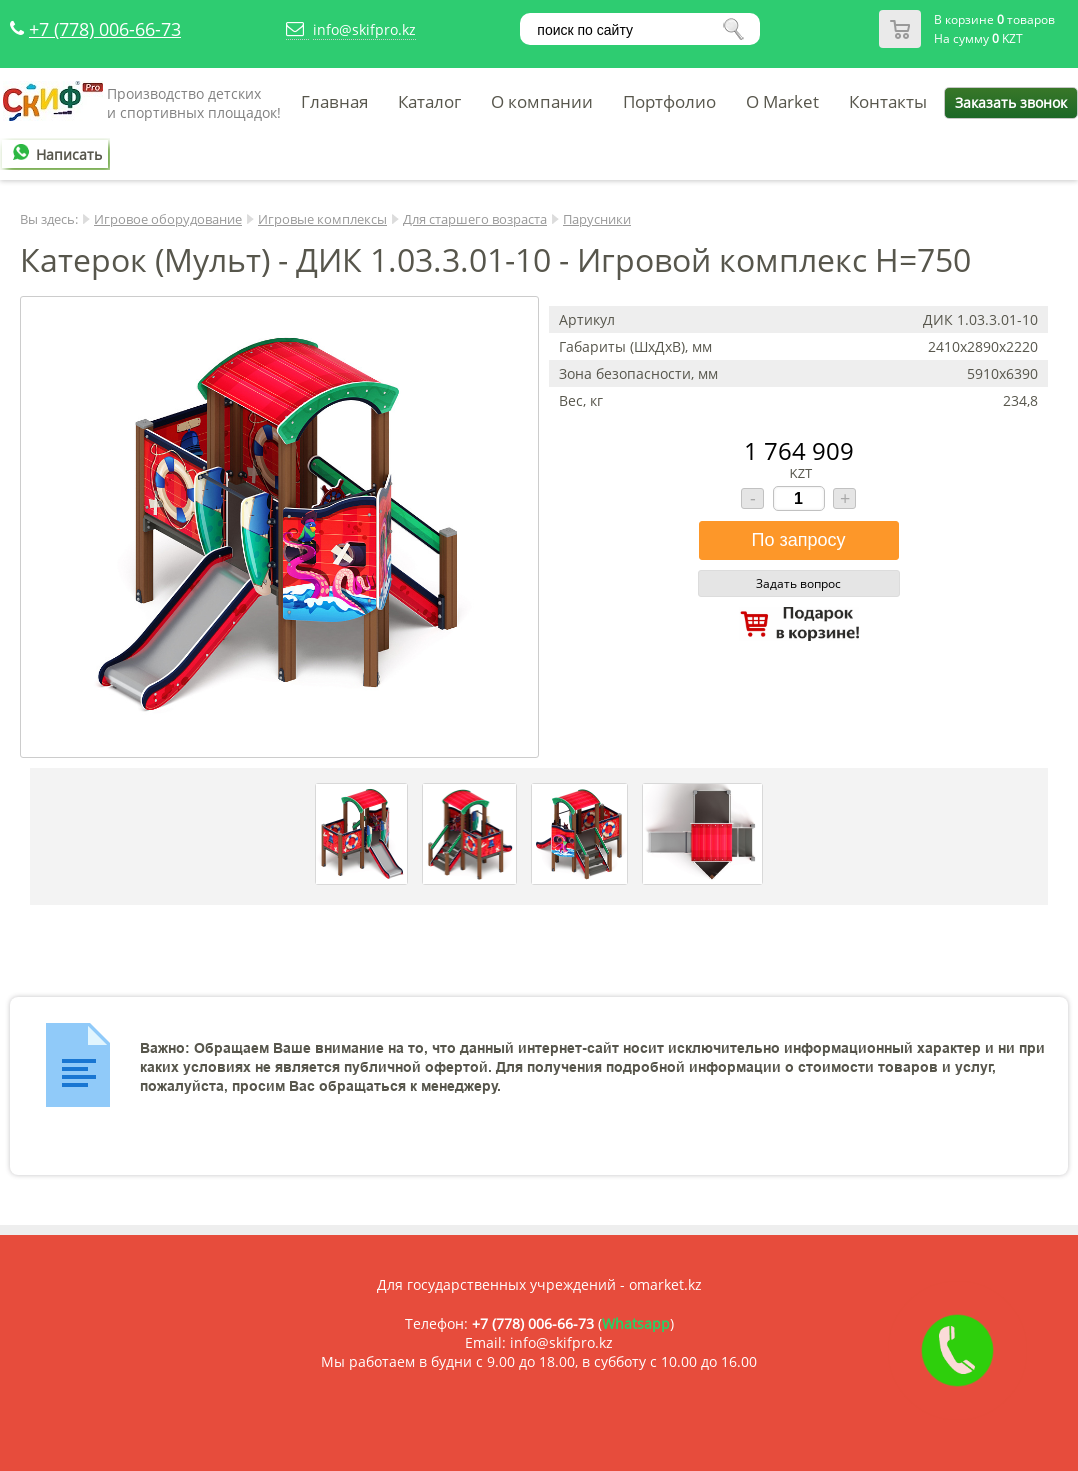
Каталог (429, 101)
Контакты (888, 101)
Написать (54, 154)
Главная (334, 101)
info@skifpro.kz (364, 29)
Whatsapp (636, 1323)
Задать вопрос (798, 583)
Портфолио (669, 101)
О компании (542, 101)
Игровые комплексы (322, 219)
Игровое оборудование (168, 219)
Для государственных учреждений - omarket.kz (539, 1284)
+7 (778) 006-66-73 (105, 29)
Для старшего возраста (475, 219)
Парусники (597, 219)
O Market (782, 101)
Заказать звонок (1011, 102)
